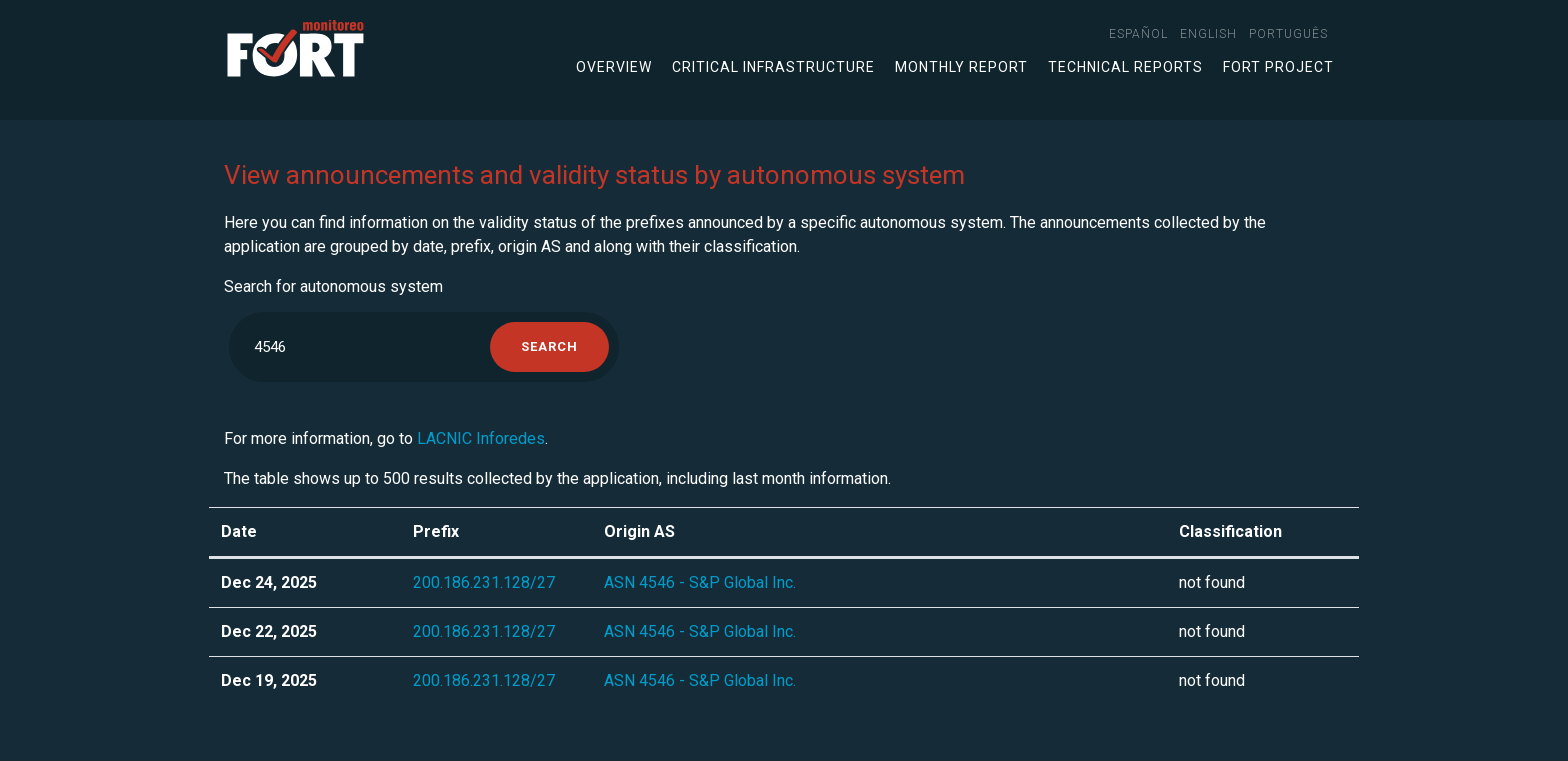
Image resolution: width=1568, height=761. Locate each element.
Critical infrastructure (773, 67)
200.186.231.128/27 (484, 582)
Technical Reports (1125, 67)
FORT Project (1278, 67)
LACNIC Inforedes (481, 438)
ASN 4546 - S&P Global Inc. (700, 582)
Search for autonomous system (333, 286)
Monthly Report (961, 67)
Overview (614, 67)
